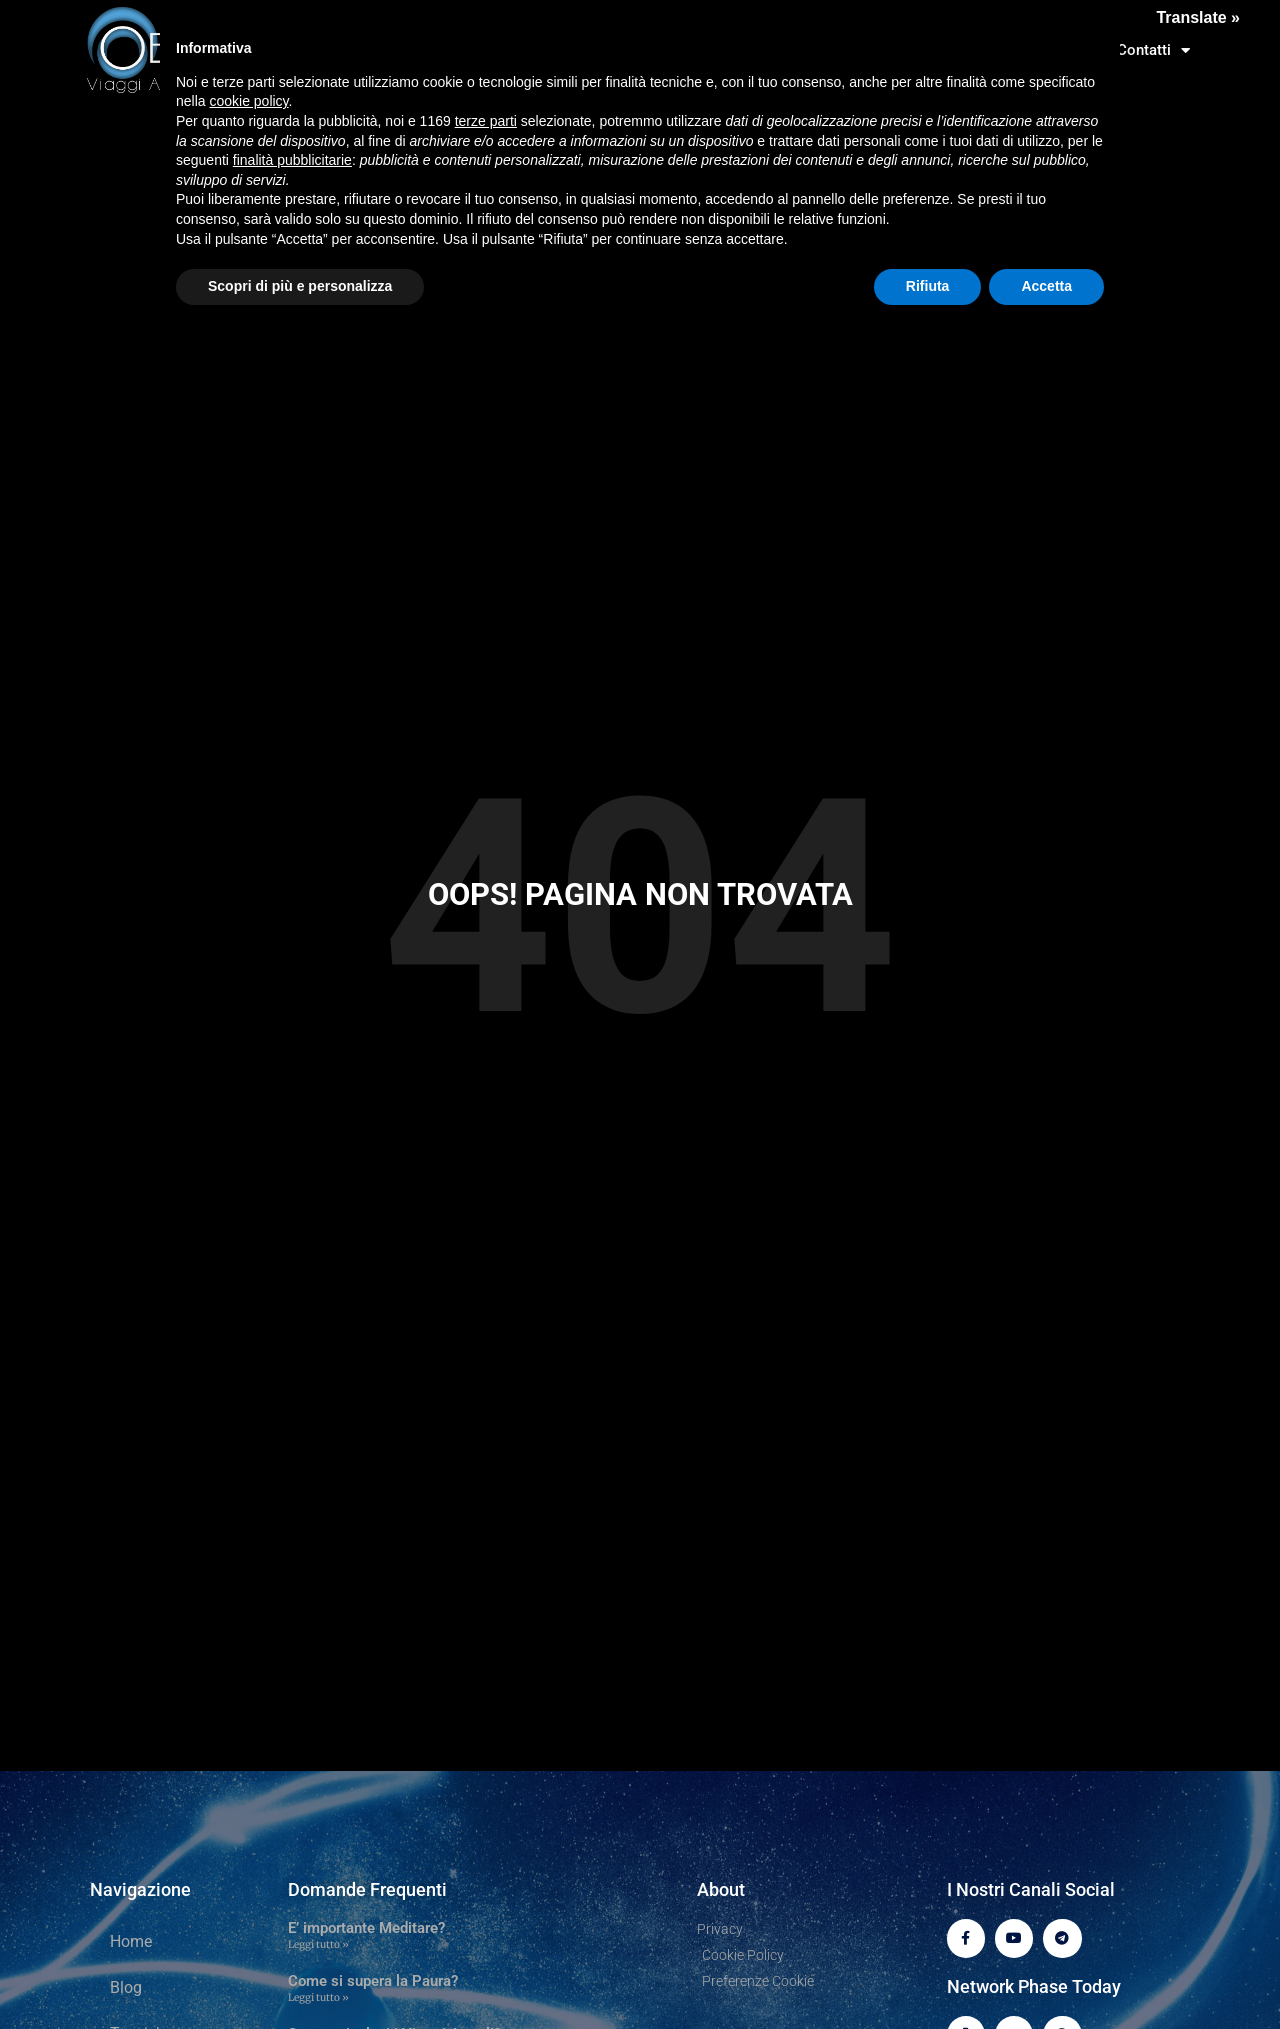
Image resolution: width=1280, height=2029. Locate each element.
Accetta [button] (1046, 286)
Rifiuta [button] (928, 286)
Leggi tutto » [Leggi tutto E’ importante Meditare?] (318, 1944)
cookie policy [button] (248, 101)
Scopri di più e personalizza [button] (300, 286)
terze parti (486, 121)
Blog (126, 1987)
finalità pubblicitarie (292, 160)
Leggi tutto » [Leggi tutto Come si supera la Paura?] (318, 1997)
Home (131, 1941)
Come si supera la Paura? (373, 1981)
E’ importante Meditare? (366, 1928)
